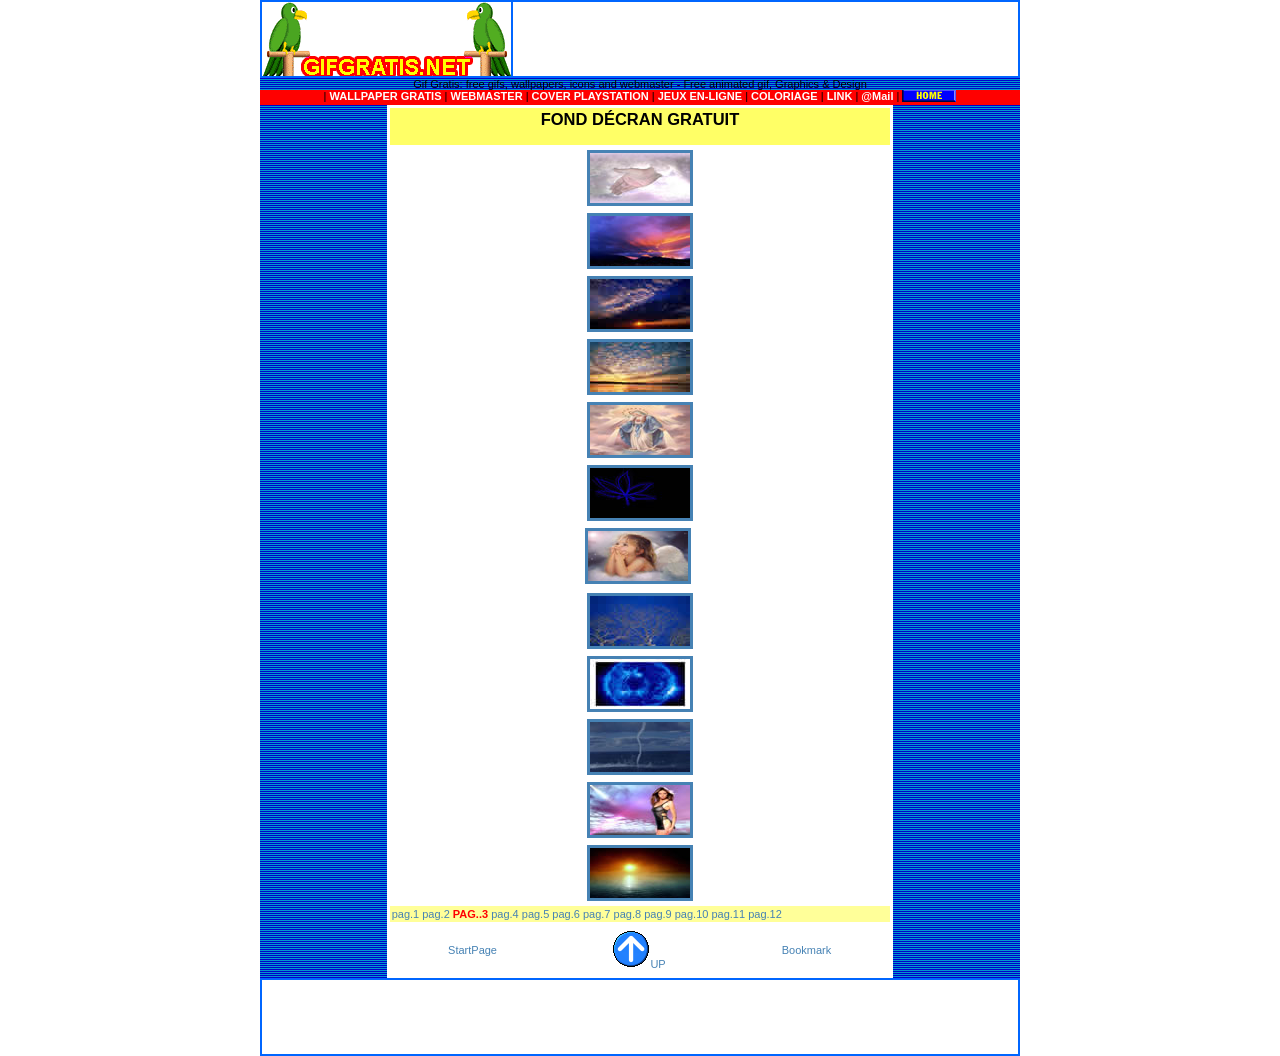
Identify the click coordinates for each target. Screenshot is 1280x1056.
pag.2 (436, 914)
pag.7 (597, 914)
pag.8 (628, 914)
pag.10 (692, 914)
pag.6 (566, 914)
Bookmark (807, 950)
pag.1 (406, 914)
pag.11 (728, 914)
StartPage (472, 950)
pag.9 (658, 914)
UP (638, 964)
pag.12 (765, 914)
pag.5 (536, 914)
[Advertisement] (766, 39)
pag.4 (505, 914)
